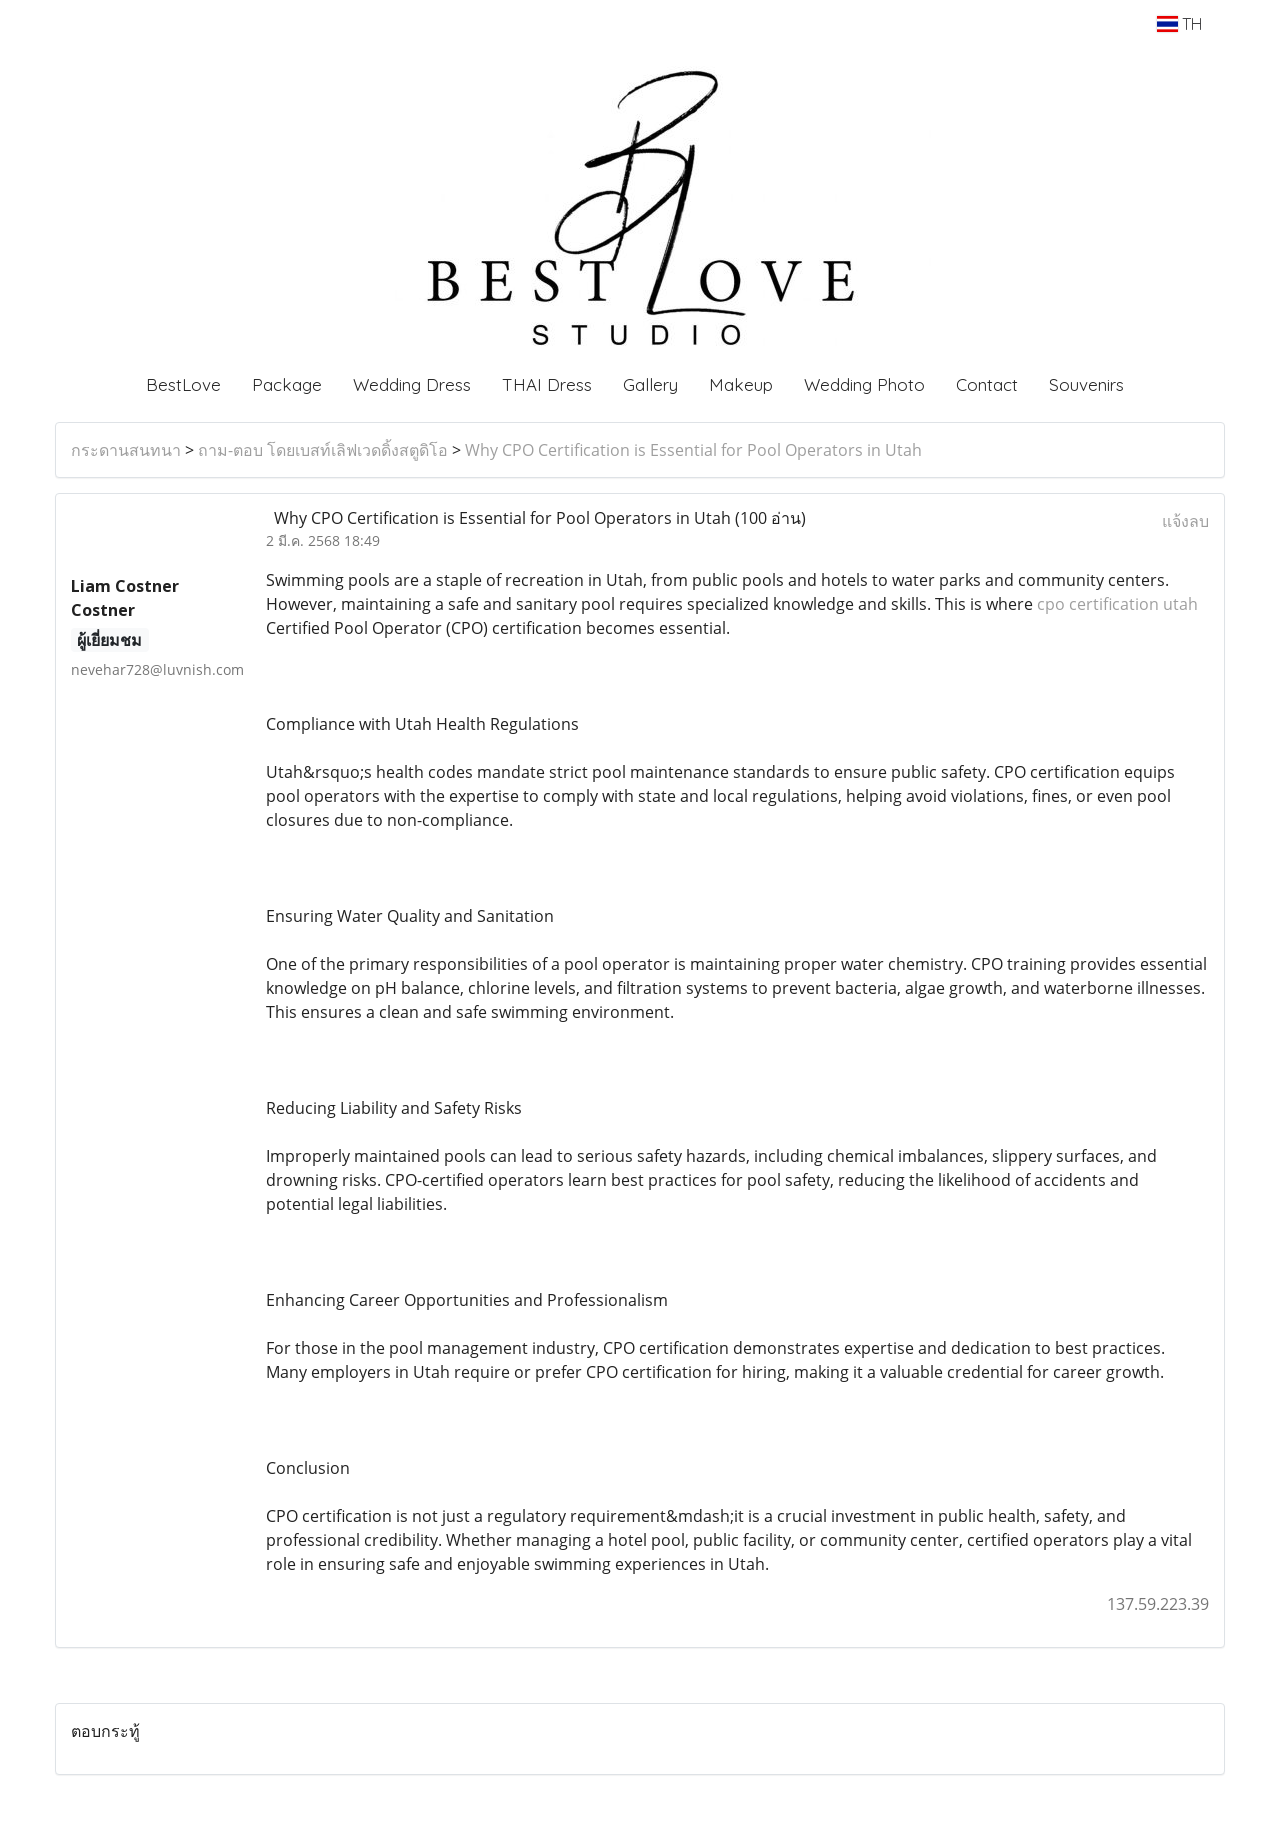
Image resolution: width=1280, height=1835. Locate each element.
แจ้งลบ (1185, 521)
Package (287, 384)
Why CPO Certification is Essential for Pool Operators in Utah (693, 450)
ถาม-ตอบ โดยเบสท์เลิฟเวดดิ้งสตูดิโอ (323, 450)
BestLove (183, 384)
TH (1179, 24)
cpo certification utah (1117, 604)
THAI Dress (547, 384)
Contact (987, 384)
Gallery (650, 384)
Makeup (741, 384)
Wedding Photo (864, 384)
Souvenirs (1086, 384)
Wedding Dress (412, 384)
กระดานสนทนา (126, 450)
